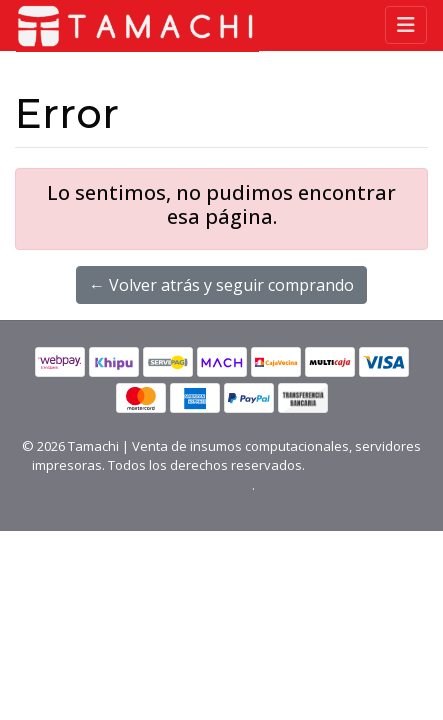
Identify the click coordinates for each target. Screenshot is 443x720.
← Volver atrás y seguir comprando (221, 285)
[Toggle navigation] (406, 25)
